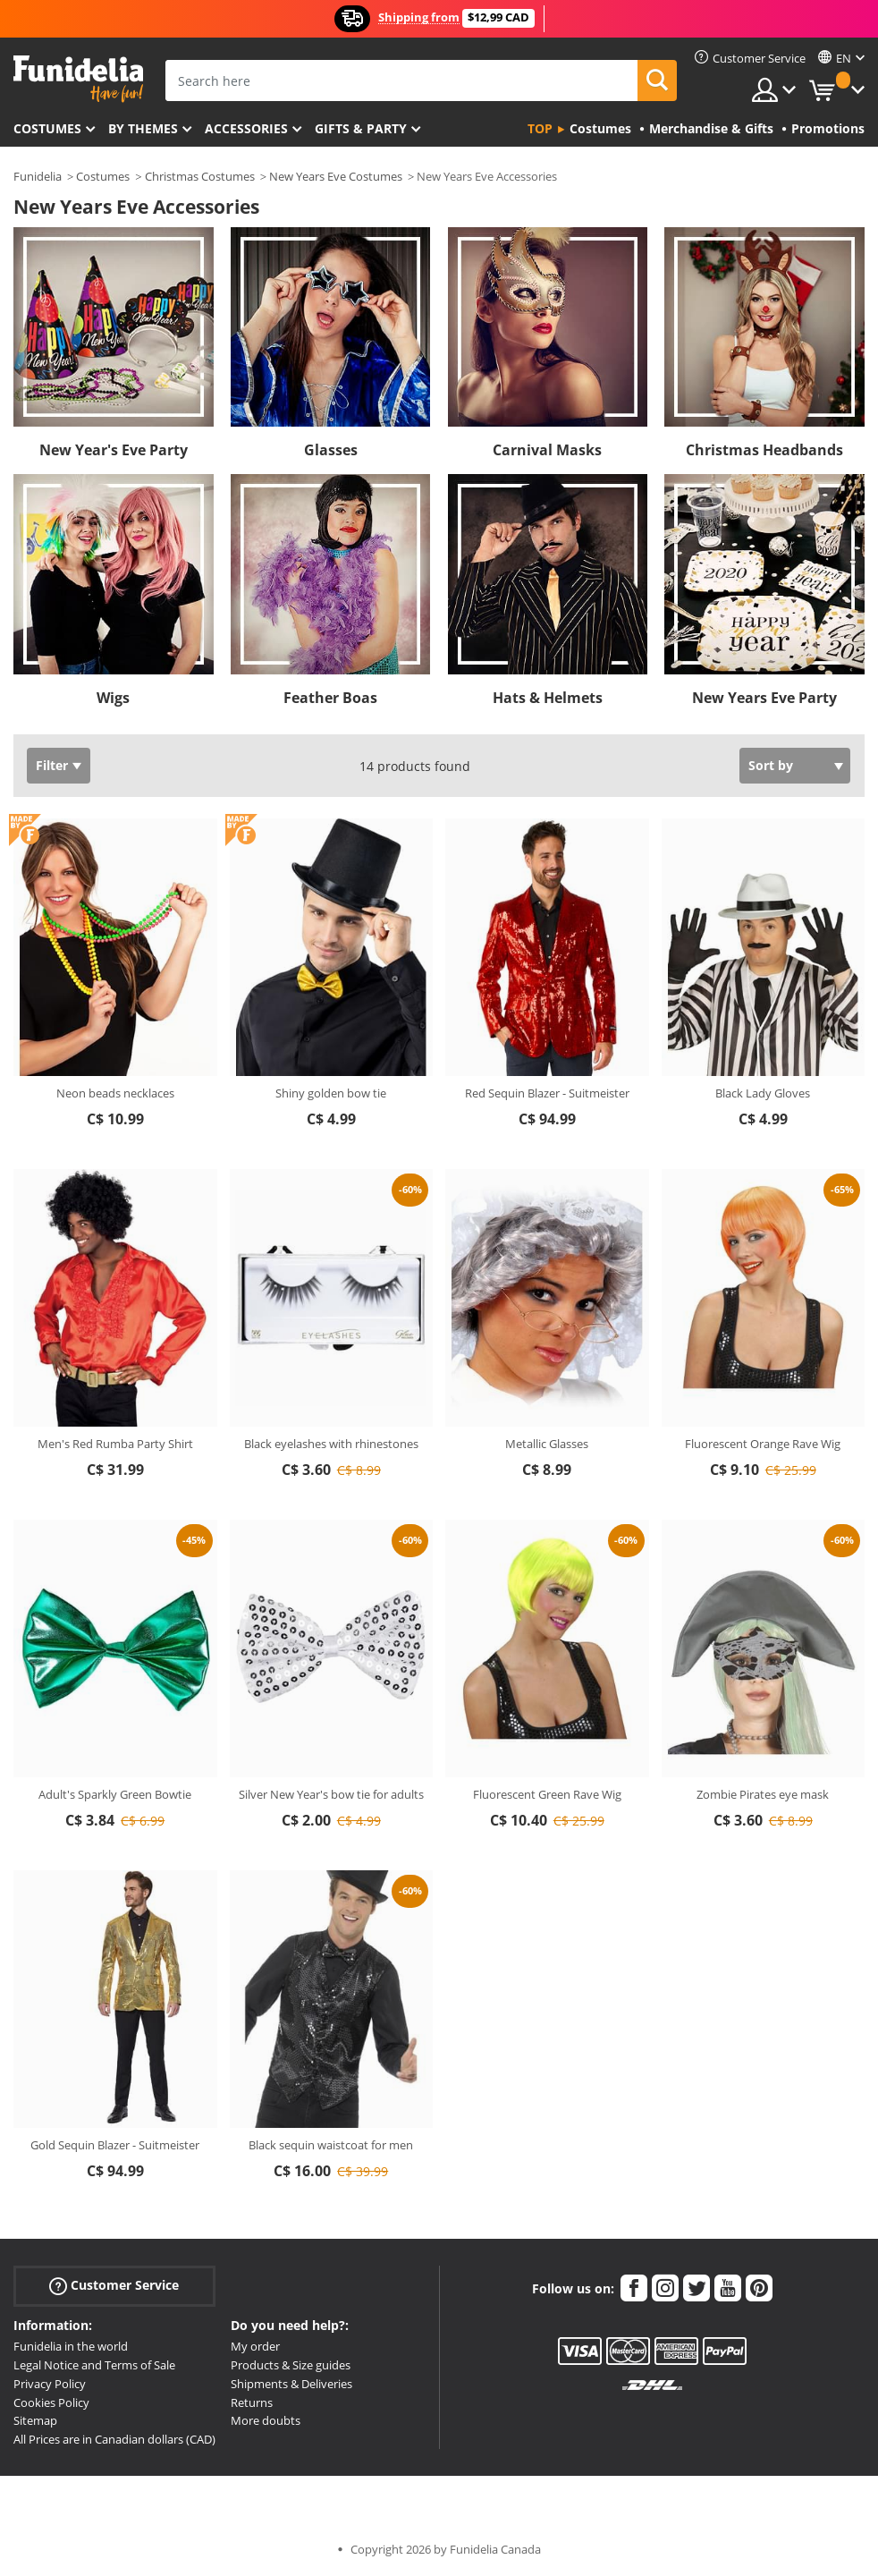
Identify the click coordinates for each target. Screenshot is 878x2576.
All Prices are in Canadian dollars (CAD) (114, 2439)
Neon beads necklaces (115, 1093)
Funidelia (37, 176)
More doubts (265, 2420)
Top (540, 128)
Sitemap (35, 2420)
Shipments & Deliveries (291, 2384)
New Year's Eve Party (113, 450)
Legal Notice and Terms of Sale (94, 2365)
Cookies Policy (51, 2402)
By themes (143, 128)
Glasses (331, 450)
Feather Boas (330, 698)
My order (255, 2346)
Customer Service (114, 2285)
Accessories (246, 128)
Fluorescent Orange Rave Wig (762, 1444)
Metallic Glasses (546, 1444)
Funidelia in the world (70, 2346)
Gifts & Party (361, 128)
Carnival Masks (547, 450)
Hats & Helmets (548, 698)
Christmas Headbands (764, 450)
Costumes (47, 128)
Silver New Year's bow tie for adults (331, 1794)
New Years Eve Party (764, 698)
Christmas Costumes (200, 176)
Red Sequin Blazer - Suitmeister (547, 1093)
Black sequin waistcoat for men (331, 2145)
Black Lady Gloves (762, 1093)
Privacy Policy (49, 2384)
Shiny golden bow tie (330, 1093)
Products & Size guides (290, 2365)
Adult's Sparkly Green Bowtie (114, 1794)
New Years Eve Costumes (335, 176)
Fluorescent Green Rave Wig (547, 1794)
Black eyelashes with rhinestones (331, 1444)
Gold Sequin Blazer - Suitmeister (114, 2145)
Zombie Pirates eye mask (762, 1794)
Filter (52, 765)
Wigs (113, 698)
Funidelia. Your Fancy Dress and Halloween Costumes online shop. (78, 79)
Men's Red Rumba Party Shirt (115, 1444)
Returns (252, 2402)
